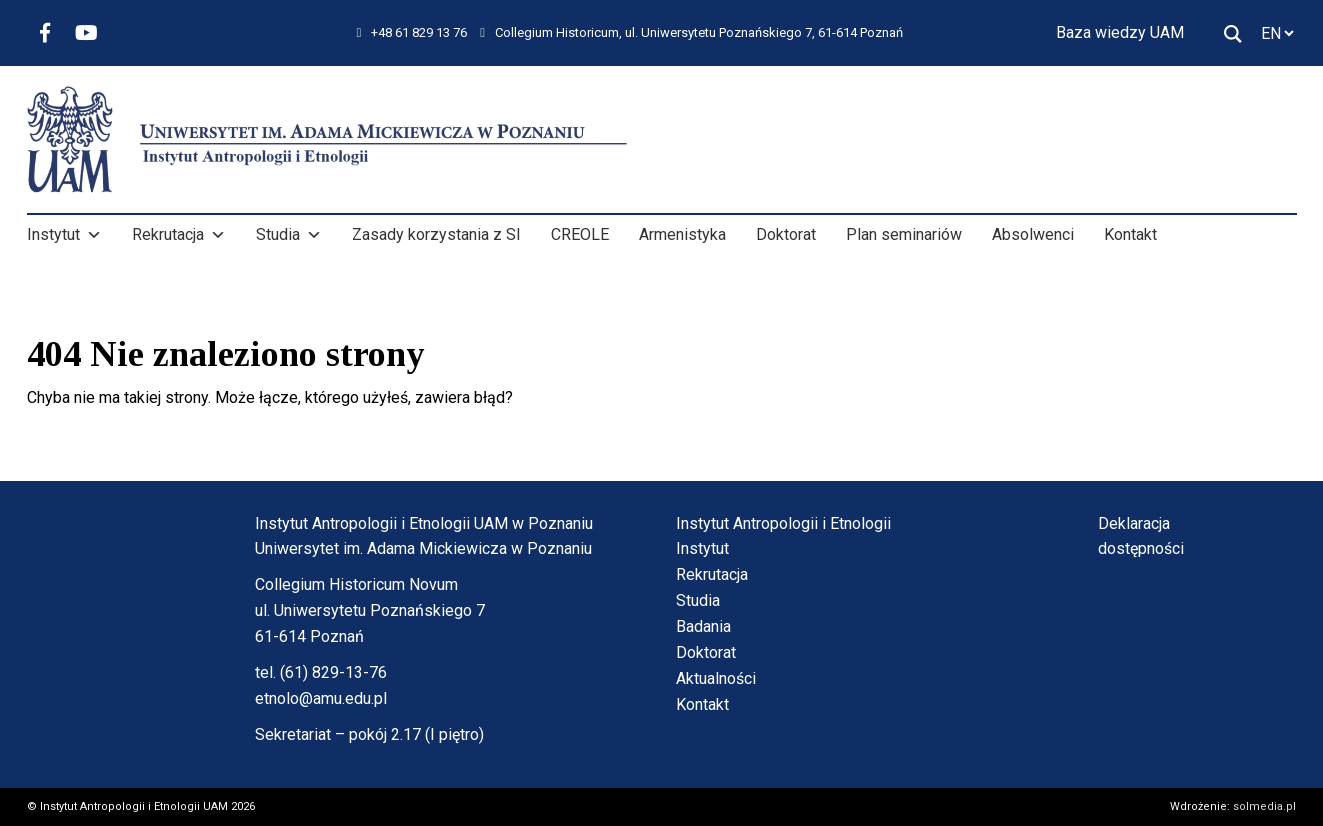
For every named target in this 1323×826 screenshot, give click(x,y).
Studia (289, 235)
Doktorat (786, 234)
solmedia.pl (1264, 806)
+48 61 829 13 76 (412, 32)
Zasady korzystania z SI (436, 234)
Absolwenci (1033, 234)
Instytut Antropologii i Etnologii (783, 523)
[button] (94, 235)
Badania (703, 626)
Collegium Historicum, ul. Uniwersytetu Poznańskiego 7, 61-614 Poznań (691, 32)
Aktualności (716, 678)
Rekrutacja (179, 235)
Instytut (64, 235)
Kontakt (1130, 234)
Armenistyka (682, 234)
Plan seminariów (904, 234)
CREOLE (580, 234)
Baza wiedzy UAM (1120, 32)
